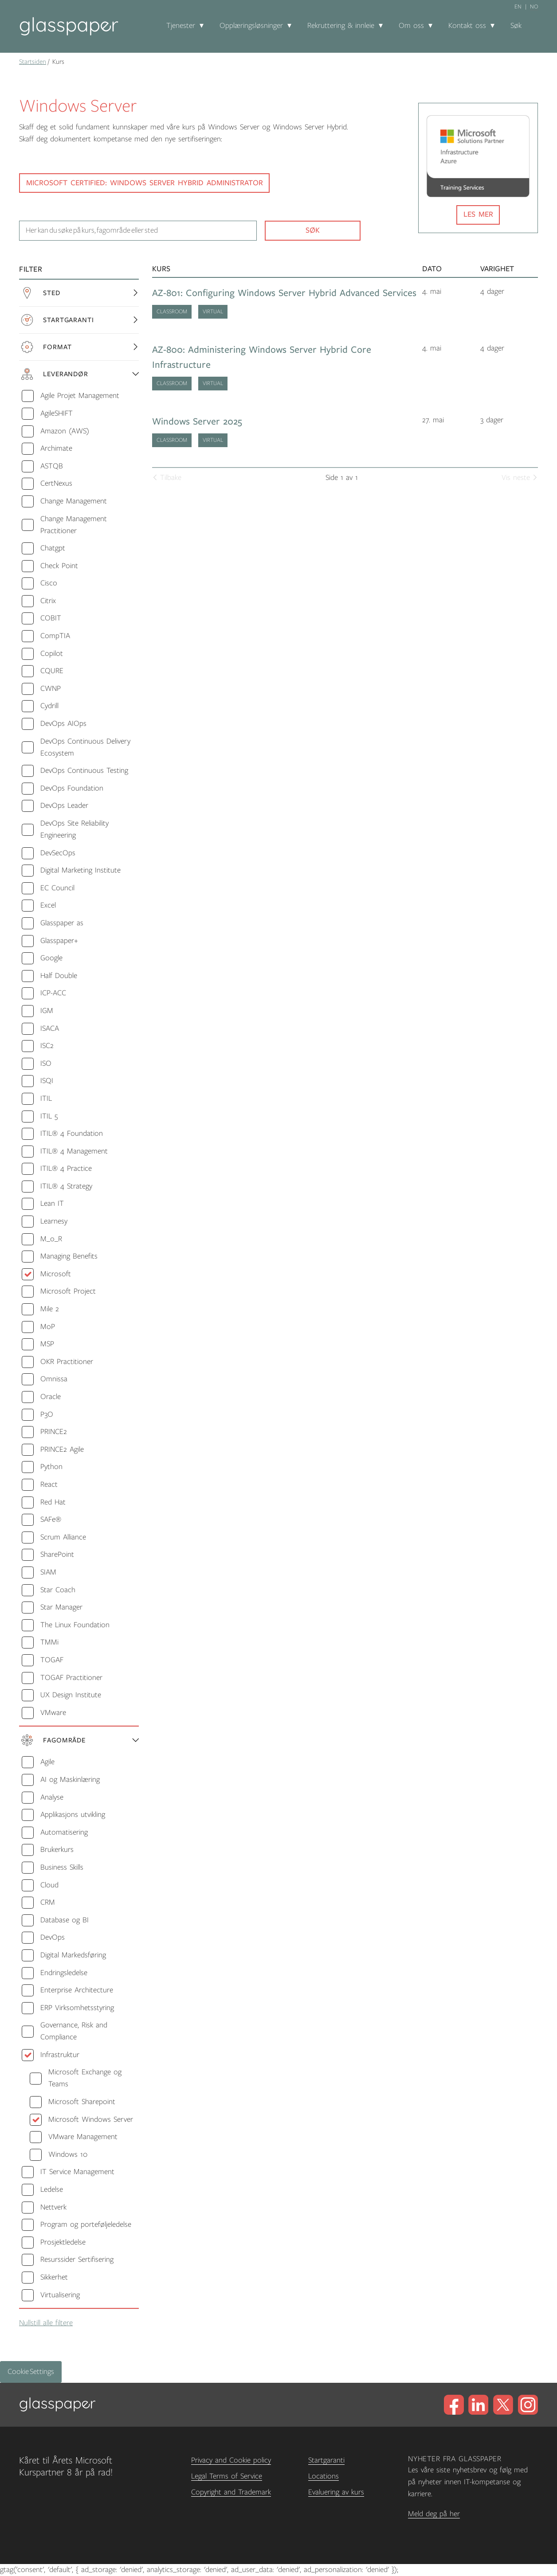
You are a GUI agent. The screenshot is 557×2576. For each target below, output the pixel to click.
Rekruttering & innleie (340, 26)
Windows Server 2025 (197, 422)
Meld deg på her (434, 2514)
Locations (323, 2476)
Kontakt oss (467, 26)
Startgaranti (326, 2460)
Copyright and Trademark (231, 2492)
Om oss (411, 26)
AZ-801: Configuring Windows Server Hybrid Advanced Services (284, 293)
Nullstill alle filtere (46, 2323)
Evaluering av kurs (336, 2492)
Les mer (478, 214)
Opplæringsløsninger (251, 26)
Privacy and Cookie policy (231, 2460)
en (518, 7)
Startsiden (32, 61)
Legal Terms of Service (226, 2476)
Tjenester (180, 26)
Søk (516, 26)
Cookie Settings (31, 2372)
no (534, 7)
